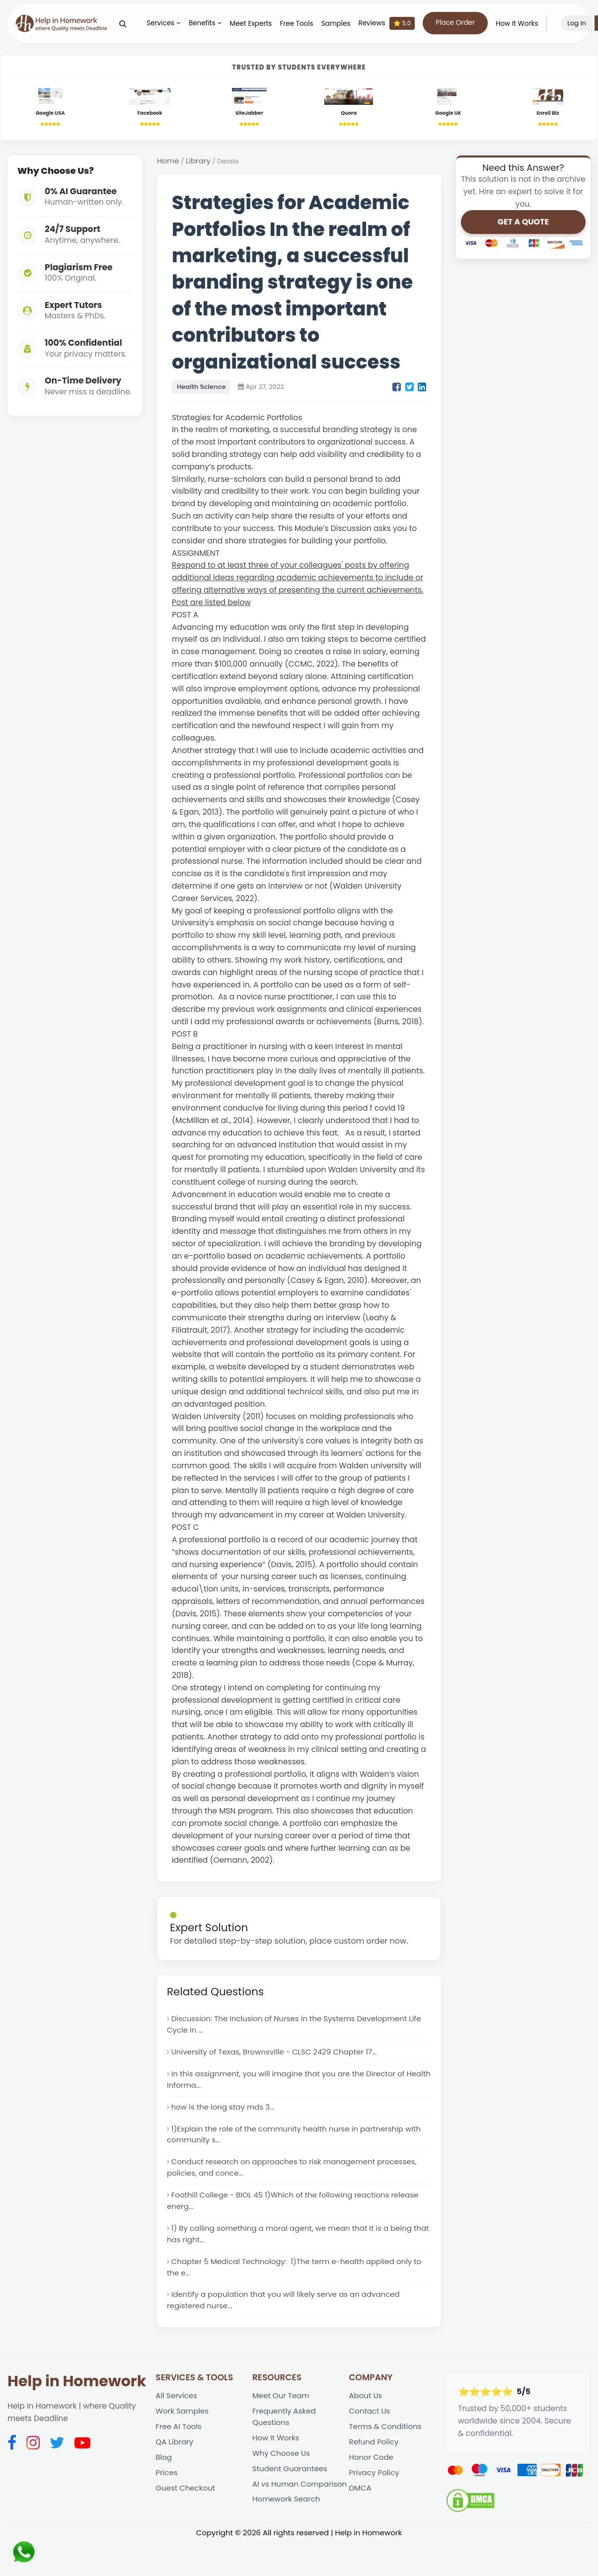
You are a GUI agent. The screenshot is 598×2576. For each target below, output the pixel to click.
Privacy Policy (375, 2498)
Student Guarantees (291, 2494)
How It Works (524, 23)
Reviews (394, 23)
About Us (366, 2416)
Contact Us (370, 2432)
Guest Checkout (186, 2514)
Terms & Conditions (386, 2449)
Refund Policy (374, 2465)
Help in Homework (76, 2401)
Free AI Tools (179, 2449)
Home (168, 163)
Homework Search (287, 2539)
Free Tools (303, 23)
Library (199, 163)
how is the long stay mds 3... (224, 2115)
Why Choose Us (282, 2477)
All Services (176, 2416)
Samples (343, 23)
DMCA (361, 2514)
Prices (166, 2498)
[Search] (130, 23)
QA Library (175, 2465)
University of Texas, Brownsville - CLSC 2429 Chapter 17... (277, 2057)
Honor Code (372, 2481)
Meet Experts (258, 23)
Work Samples (183, 2432)
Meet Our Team (281, 2416)
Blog (163, 2481)
